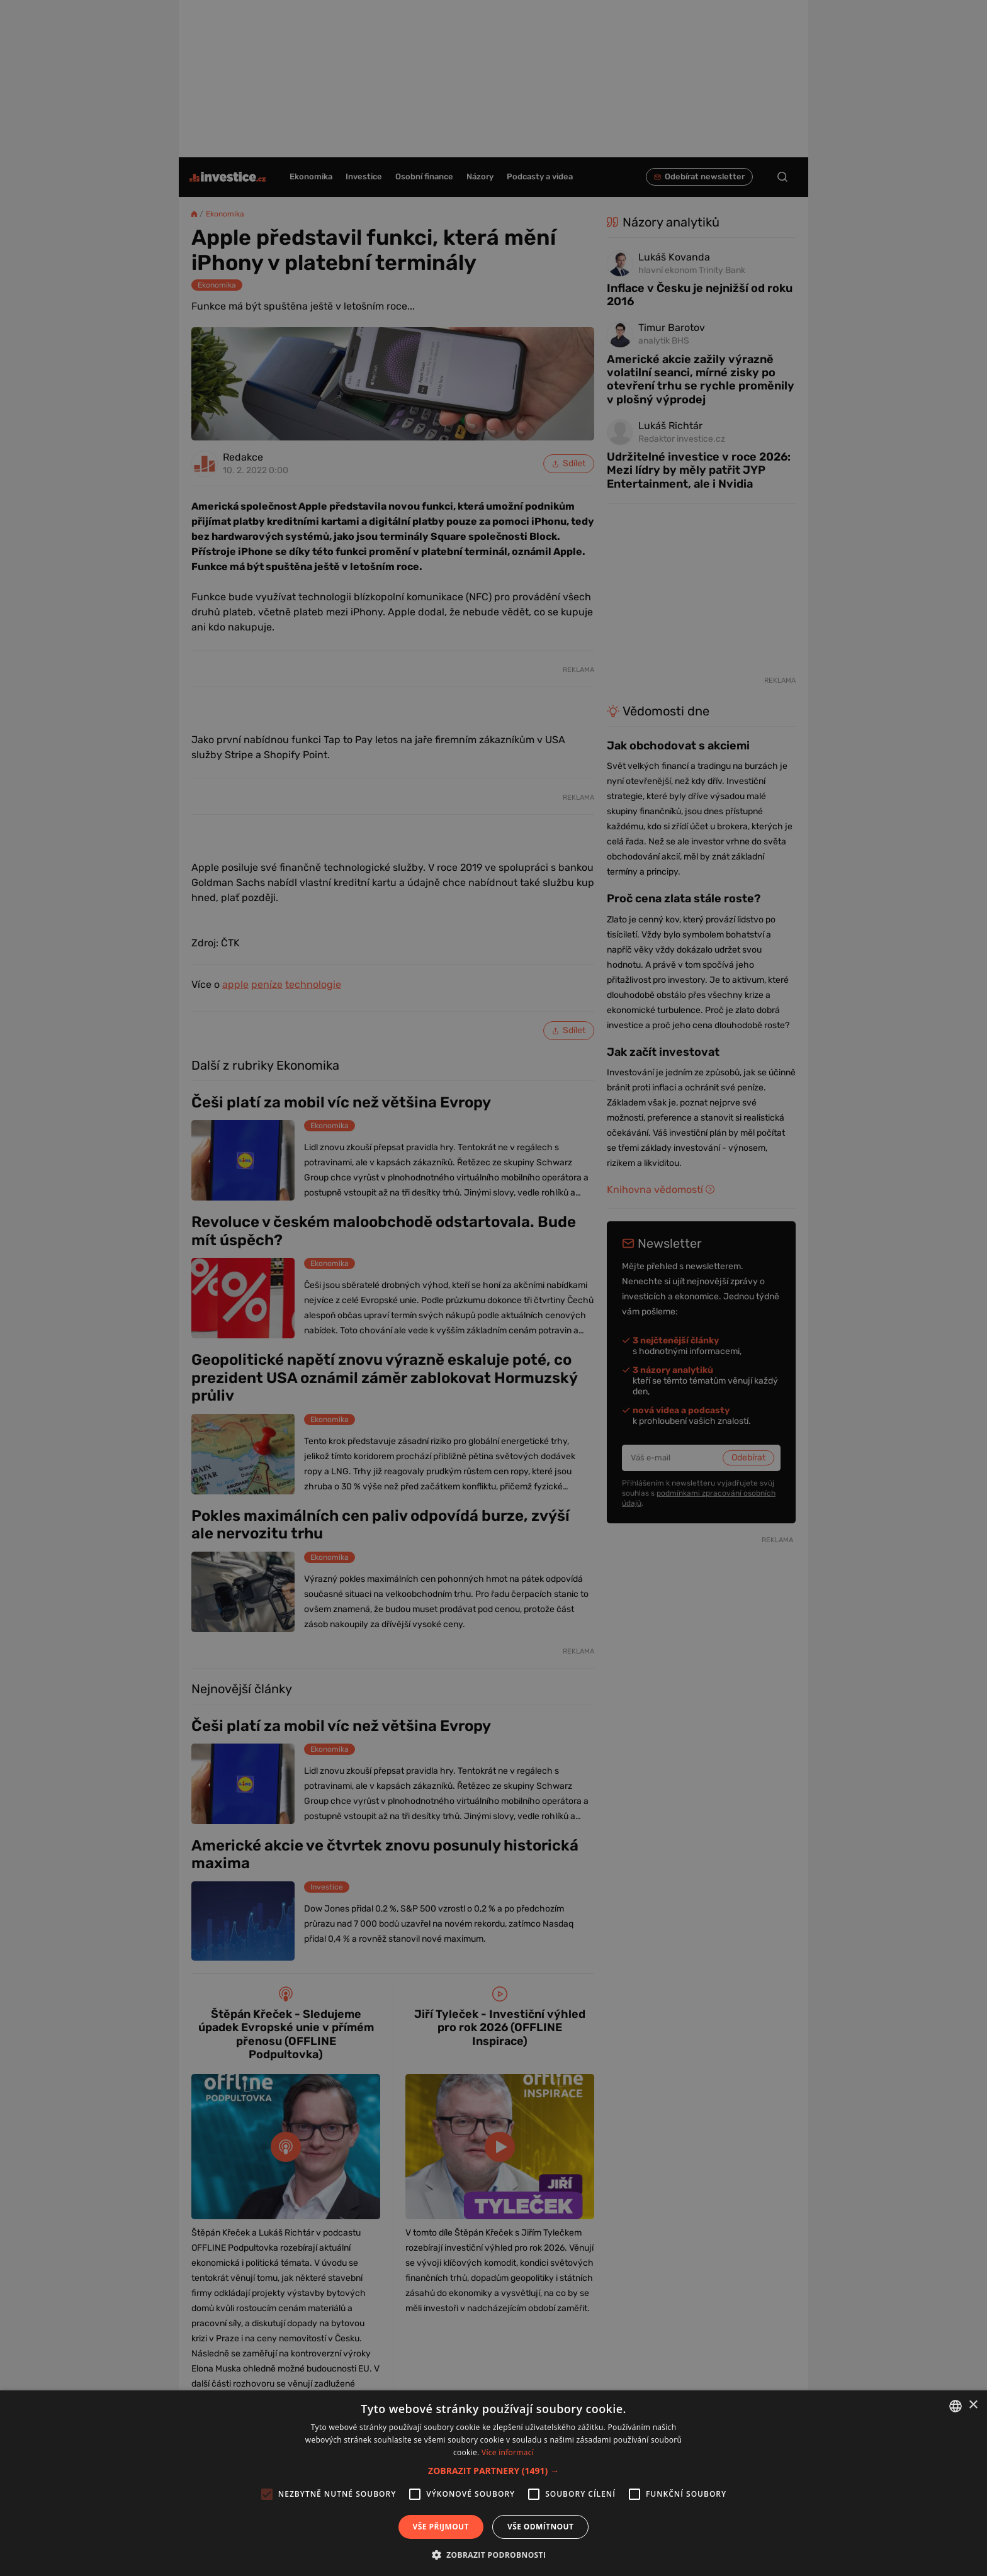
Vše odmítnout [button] (540, 2526)
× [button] (973, 2405)
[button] (493, 2470)
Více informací (508, 2452)
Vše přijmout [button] (441, 2526)
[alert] (493, 1288)
